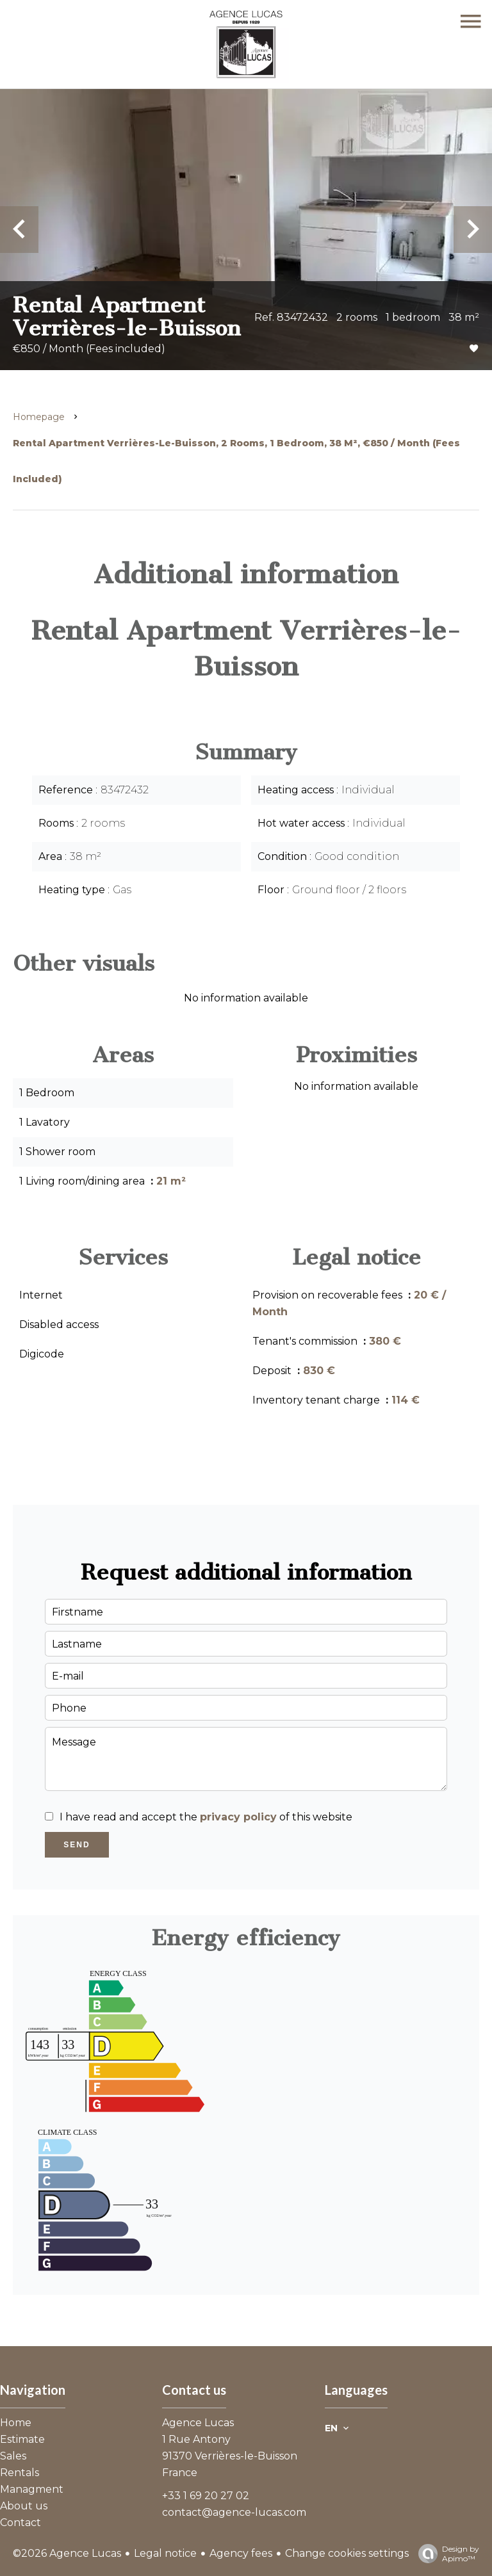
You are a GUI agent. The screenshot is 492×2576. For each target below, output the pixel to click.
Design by (445, 2553)
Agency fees (240, 2553)
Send (76, 1844)
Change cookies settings (347, 2553)
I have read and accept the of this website (206, 1817)
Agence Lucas (198, 2423)
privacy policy (238, 1817)
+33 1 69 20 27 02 (205, 2496)
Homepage (39, 417)
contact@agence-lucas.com (234, 2512)
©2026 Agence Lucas (67, 2553)
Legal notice (165, 2553)
